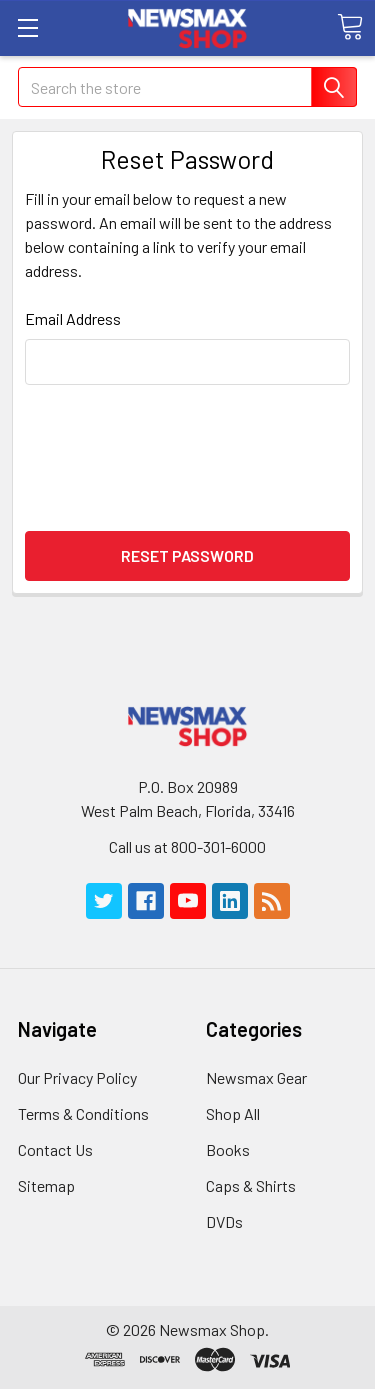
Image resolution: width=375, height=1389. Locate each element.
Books (228, 1149)
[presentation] (188, 456)
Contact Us (55, 1149)
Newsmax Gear (256, 1077)
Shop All (233, 1113)
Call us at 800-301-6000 (187, 846)
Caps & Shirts (251, 1185)
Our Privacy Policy (77, 1077)
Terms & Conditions (83, 1113)
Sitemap (46, 1185)
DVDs (224, 1221)
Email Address (73, 318)
